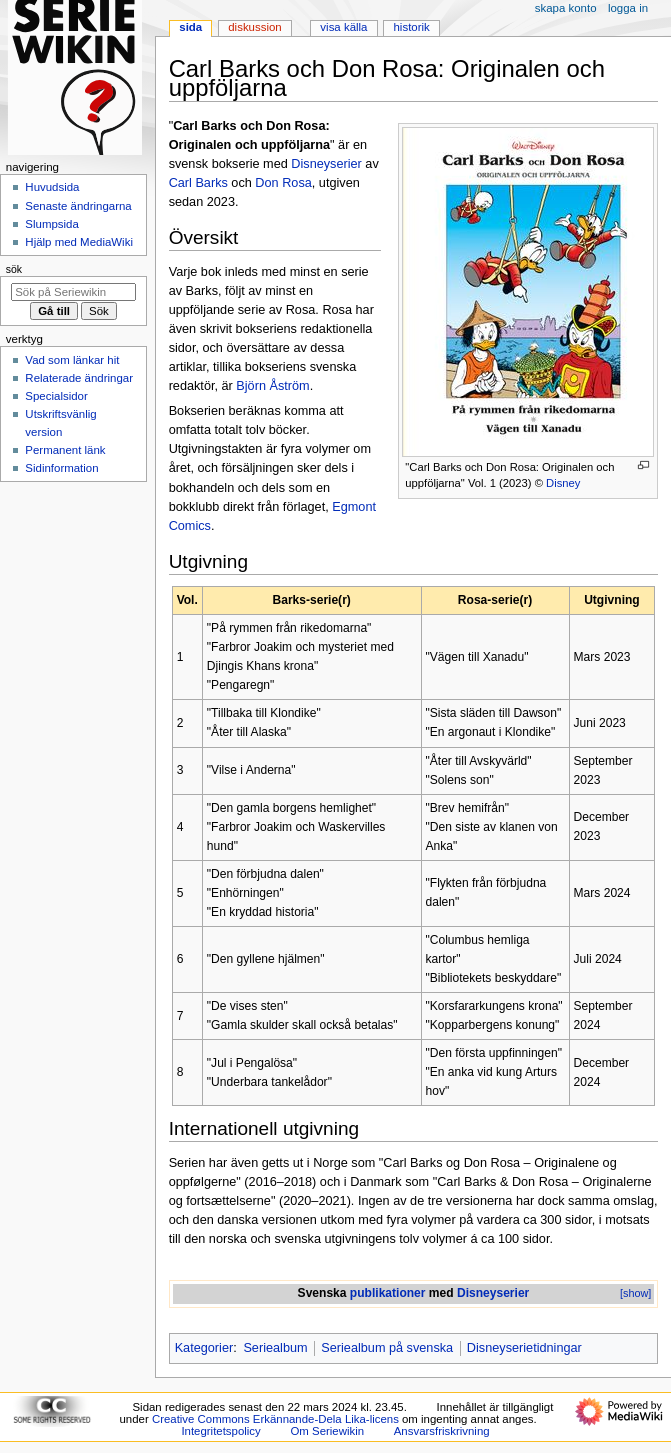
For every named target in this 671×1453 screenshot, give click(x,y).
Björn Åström (272, 386)
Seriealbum (275, 1348)
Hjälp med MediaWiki (79, 242)
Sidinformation (61, 468)
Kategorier (204, 1348)
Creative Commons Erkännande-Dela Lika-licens (275, 1419)
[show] (635, 1293)
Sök (14, 269)
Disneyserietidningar (524, 1348)
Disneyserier (326, 164)
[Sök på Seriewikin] (73, 292)
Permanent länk (65, 450)
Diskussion (254, 27)
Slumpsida (51, 224)
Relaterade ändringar (79, 378)
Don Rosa (283, 183)
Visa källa (343, 27)
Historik (412, 27)
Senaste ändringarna (78, 206)
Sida (190, 27)
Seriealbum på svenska (387, 1348)
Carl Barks (198, 183)
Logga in (628, 8)
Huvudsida (52, 187)
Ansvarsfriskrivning (442, 1431)
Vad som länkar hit (72, 360)
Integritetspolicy (220, 1431)
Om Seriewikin (327, 1431)
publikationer (388, 1293)
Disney (563, 483)
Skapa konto (566, 8)
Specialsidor (56, 396)
